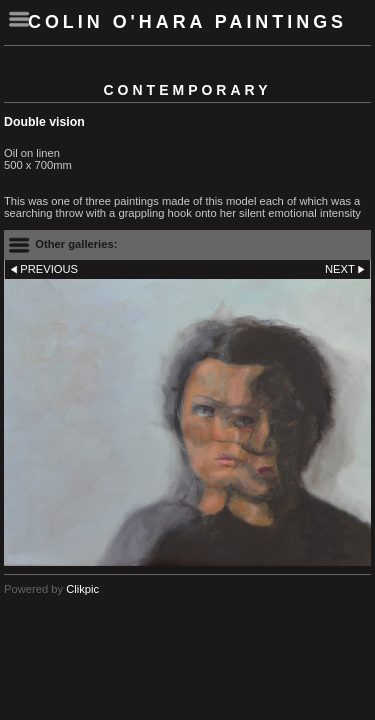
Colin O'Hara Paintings (187, 22)
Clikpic (82, 589)
